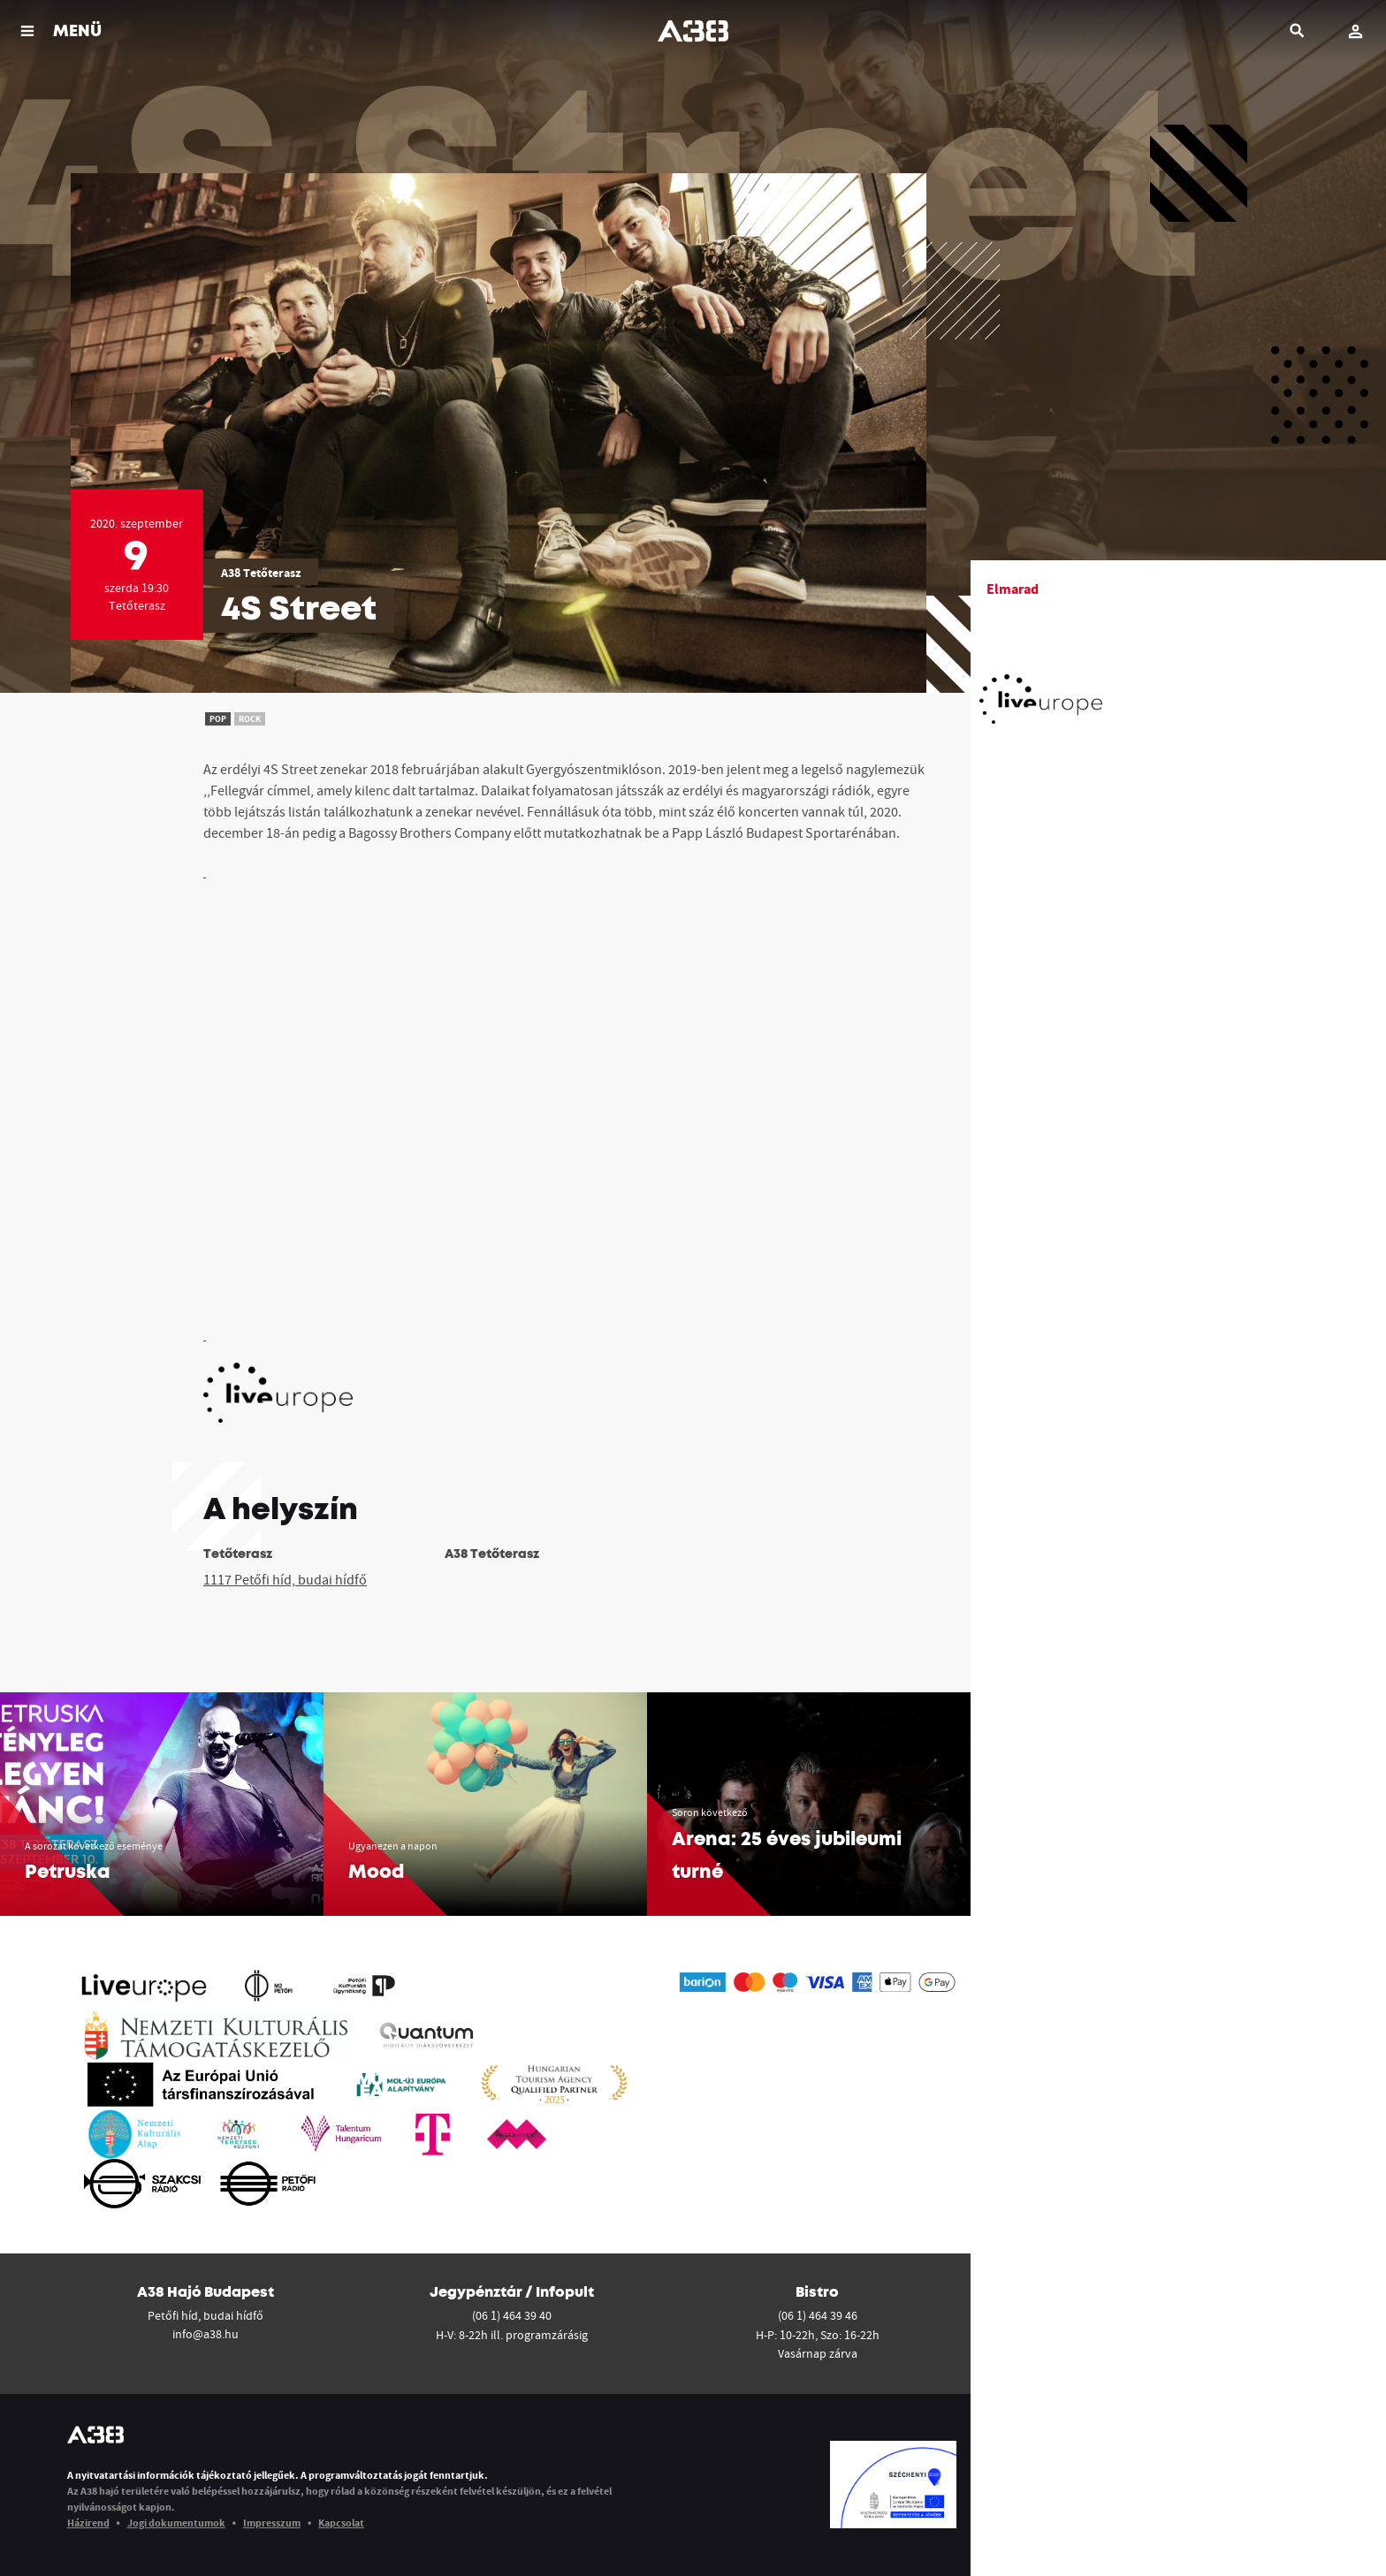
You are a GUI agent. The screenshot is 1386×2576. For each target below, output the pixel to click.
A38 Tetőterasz (261, 573)
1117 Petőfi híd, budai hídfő (285, 1579)
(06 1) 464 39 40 (512, 2315)
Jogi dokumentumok (176, 2522)
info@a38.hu (205, 2334)
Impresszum (272, 2522)
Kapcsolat (341, 2522)
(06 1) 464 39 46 (817, 2315)
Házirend (88, 2522)
